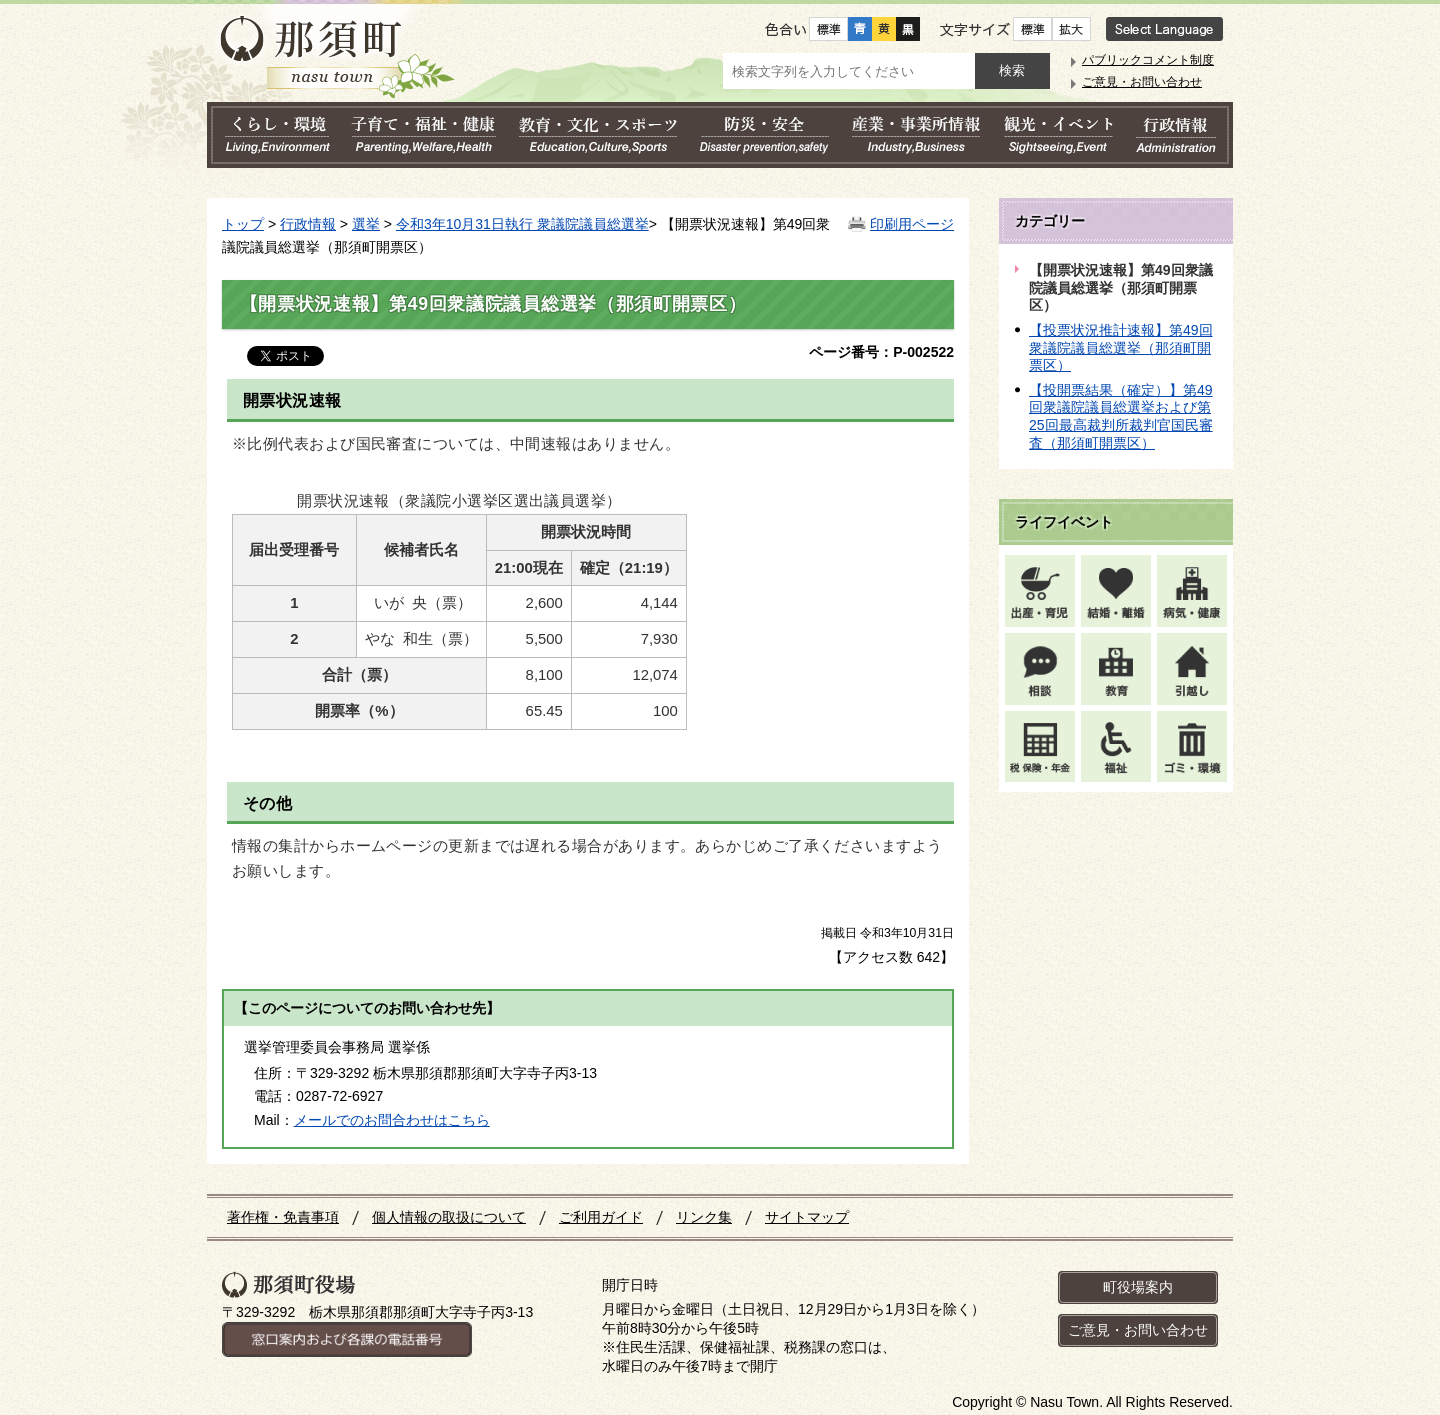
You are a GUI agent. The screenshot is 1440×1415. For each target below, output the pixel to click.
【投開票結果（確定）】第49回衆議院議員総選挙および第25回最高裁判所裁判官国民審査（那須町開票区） (1121, 416)
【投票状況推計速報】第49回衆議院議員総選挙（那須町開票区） (1121, 347)
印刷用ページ (912, 224)
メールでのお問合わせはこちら (392, 1120)
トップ (243, 224)
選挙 (366, 224)
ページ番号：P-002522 (881, 352)
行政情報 (308, 224)
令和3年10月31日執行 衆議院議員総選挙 (522, 224)
